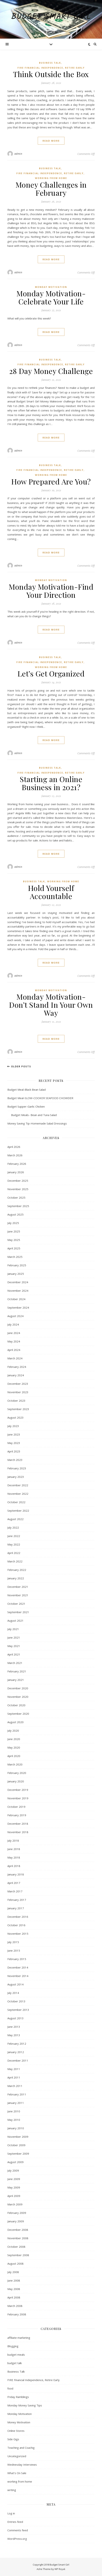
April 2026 (13, 1147)
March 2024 (14, 1358)
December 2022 (17, 1485)
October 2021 (16, 1603)
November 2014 (17, 1976)
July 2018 (13, 1840)
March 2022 (14, 1561)
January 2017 (15, 1908)
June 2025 (13, 1231)
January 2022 (15, 1578)
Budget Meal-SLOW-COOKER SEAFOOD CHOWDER (40, 1098)
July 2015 (13, 1942)
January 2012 (15, 2052)
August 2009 (15, 2162)
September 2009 (18, 2153)
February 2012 (16, 2043)
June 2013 (13, 2026)
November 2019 (17, 1798)
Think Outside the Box (51, 74)
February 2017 (16, 1900)
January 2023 (15, 1477)
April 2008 (13, 2297)
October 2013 (16, 2001)
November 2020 (17, 1697)
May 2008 (13, 2289)
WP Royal (59, 2569)
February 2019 (16, 1815)
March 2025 (14, 1257)
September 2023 (18, 1409)
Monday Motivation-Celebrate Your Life (51, 297)
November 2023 (17, 1392)
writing (11, 2490)
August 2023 (15, 1417)
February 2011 (16, 2094)
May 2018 (13, 1857)
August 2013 (15, 2018)
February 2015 (16, 1959)
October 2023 (16, 1400)
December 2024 (17, 1282)
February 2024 (16, 1367)
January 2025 (15, 1273)
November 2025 (17, 1189)
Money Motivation (18, 2422)
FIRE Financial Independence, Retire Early (51, 67)
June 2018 (13, 1849)
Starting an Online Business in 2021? (51, 783)
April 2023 (13, 1451)
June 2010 (13, 2111)
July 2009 (13, 2170)
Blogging (12, 2346)
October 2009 (16, 2145)
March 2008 (14, 2306)
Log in (11, 2513)
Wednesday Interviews (22, 2464)
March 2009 (14, 2204)
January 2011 (15, 2103)
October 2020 (16, 1705)
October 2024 (16, 1299)
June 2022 (13, 1536)
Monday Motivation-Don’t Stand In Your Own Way (51, 1005)
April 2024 (13, 1350)
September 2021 (18, 1612)
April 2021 (13, 1654)
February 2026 (16, 1164)
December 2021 (17, 1587)
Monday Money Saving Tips (24, 2405)
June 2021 (13, 1637)
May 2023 (13, 1443)
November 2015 (17, 1933)
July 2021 (13, 1629)
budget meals (16, 2354)
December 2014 (17, 1967)
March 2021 (14, 1663)
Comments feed (17, 2530)
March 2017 (14, 1891)
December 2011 (17, 2060)
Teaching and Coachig (21, 2447)
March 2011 (14, 2086)
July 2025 (13, 1223)
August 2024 (15, 1316)
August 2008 (15, 2263)
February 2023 (16, 1468)
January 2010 (15, 2128)
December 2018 (17, 1823)
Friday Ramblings (18, 2397)
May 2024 (13, 1341)
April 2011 (13, 2077)
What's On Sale (16, 2473)
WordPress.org (17, 2539)
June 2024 (13, 1333)
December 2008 (17, 2230)
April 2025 (13, 1248)
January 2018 (15, 1874)
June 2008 (13, 2280)
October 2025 (16, 1197)
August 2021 (15, 1620)
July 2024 (13, 1324)
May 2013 (13, 2035)
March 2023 (14, 1460)
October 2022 (16, 1502)
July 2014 (13, 1993)
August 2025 (15, 1214)
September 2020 (18, 1713)
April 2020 (13, 1756)
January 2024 (15, 1375)
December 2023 (17, 1383)
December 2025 (17, 1180)
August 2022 (15, 1519)
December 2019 (17, 1790)
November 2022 (17, 1493)
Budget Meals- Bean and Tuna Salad (32, 1115)
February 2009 (16, 2213)
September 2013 (18, 2010)
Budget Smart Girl (51, 17)
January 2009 (15, 2221)
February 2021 (16, 1671)
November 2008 (17, 2238)
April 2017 (13, 1883)
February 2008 (16, 2314)
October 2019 (16, 1806)
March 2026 (14, 1155)
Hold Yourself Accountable (51, 892)
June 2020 (13, 1739)
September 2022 (18, 1510)
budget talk (14, 2363)
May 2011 (13, 2069)
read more (51, 140)
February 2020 (16, 1773)
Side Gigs (13, 2439)
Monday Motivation (51, 287)
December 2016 (17, 1916)
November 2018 (17, 1832)
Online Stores (15, 2431)
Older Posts (19, 1066)
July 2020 (13, 1730)
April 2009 (13, 2196)
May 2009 (13, 2187)
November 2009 (17, 2136)
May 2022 (13, 1544)
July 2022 (13, 1527)
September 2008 (18, 2255)
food (10, 2388)
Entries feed (15, 2522)
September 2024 (18, 1307)
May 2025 (13, 1240)
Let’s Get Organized (51, 673)
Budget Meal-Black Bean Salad (26, 1089)
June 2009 (13, 2179)
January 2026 (15, 1172)
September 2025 (18, 1206)
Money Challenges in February (51, 189)
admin (18, 153)
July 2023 (13, 1426)
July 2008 (13, 2272)
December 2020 (17, 1688)
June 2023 (13, 1434)
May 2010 (13, 2120)
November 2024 (17, 1290)
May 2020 (13, 1747)
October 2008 (16, 2246)
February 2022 (16, 1570)
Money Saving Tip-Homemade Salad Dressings (37, 1123)
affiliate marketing (18, 2337)
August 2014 (15, 1984)
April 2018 (13, 1866)
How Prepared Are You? (51, 481)
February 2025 (16, 1265)
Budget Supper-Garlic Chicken (26, 1106)
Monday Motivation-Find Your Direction (51, 591)
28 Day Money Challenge (51, 371)
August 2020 (15, 1722)
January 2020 (15, 1781)
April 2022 (13, 1553)
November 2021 (17, 1595)
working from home (51, 178)
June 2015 (13, 1950)
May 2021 (13, 1646)
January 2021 (15, 1680)
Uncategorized (16, 2456)
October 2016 (16, 1925)
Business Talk (50, 62)
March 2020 (14, 1764)
